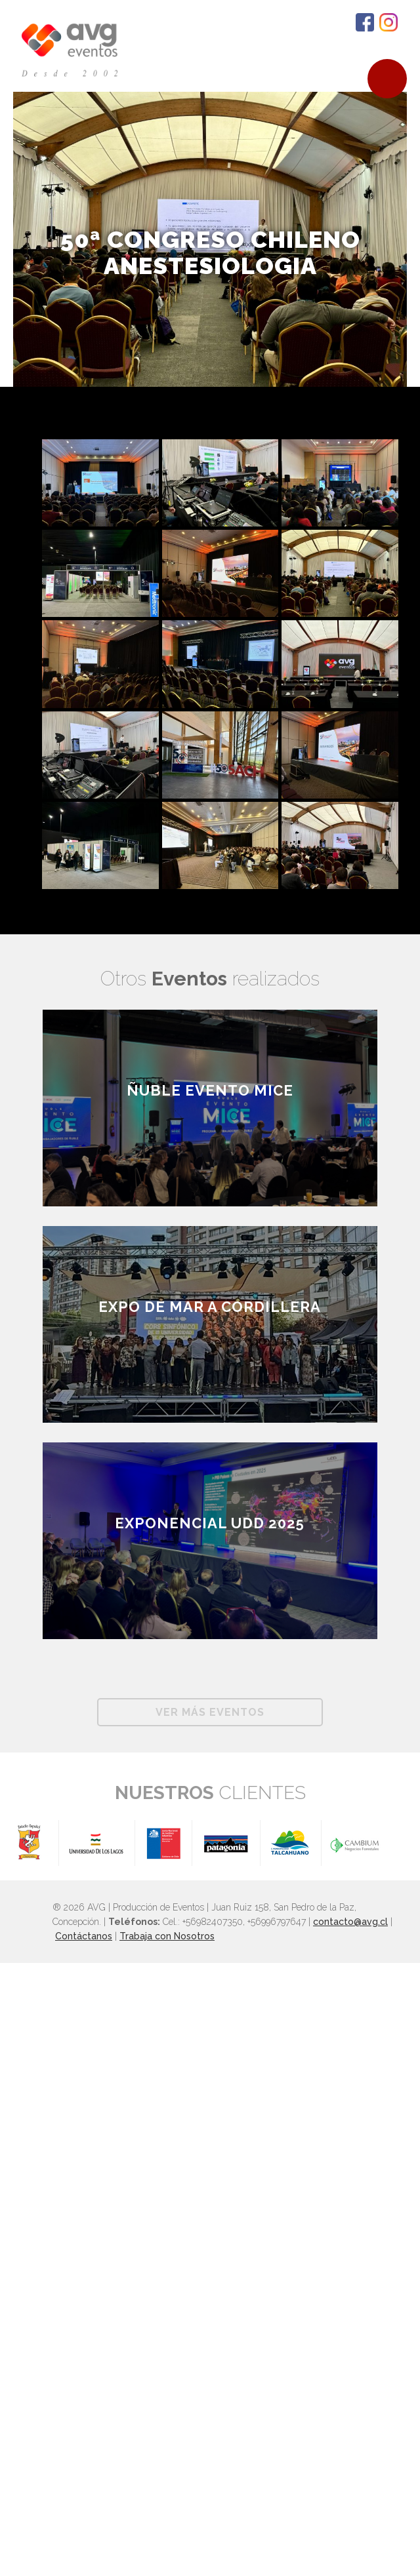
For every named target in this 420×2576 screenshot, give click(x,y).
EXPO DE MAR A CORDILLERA (209, 1306)
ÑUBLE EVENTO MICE (210, 1090)
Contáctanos (83, 1936)
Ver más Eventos (210, 1712)
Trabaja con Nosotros (167, 1936)
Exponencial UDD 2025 (209, 1523)
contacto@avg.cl (350, 1921)
